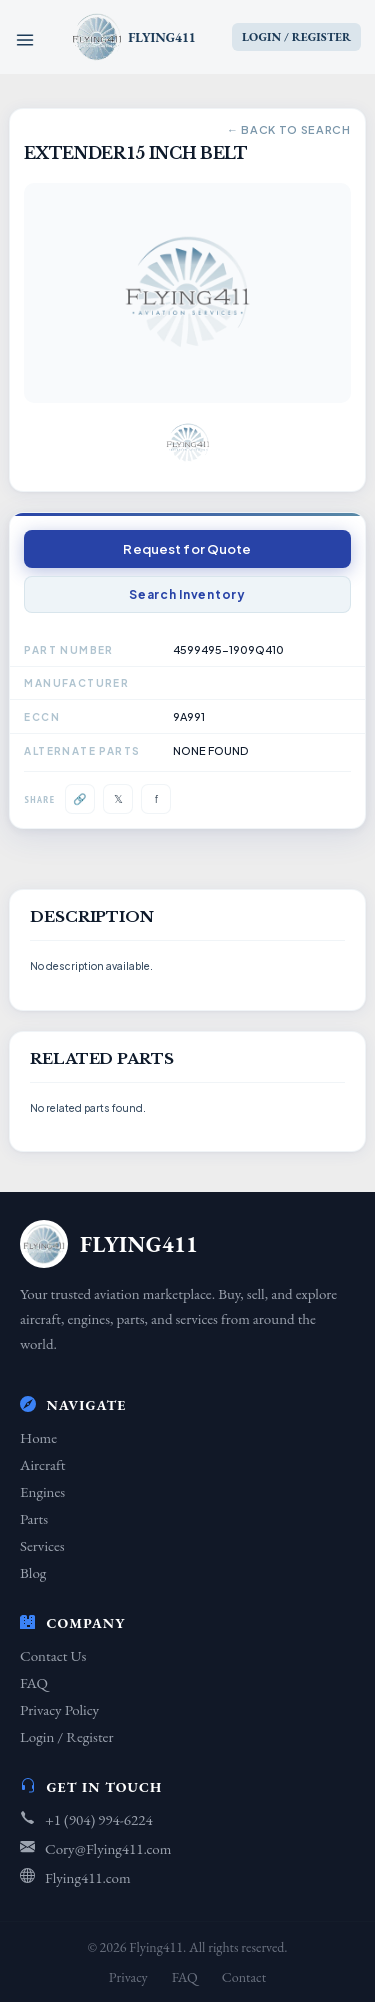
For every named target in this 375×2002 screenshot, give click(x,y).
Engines (42, 1491)
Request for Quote (187, 549)
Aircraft (42, 1464)
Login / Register (66, 1736)
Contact (244, 1977)
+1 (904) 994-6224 (99, 1819)
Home (38, 1437)
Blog (33, 1572)
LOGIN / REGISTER (296, 37)
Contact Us (53, 1655)
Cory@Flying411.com (108, 1848)
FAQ (34, 1682)
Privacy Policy (59, 1709)
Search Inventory (187, 594)
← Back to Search (289, 129)
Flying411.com (88, 1877)
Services (42, 1545)
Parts (34, 1518)
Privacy (128, 1977)
